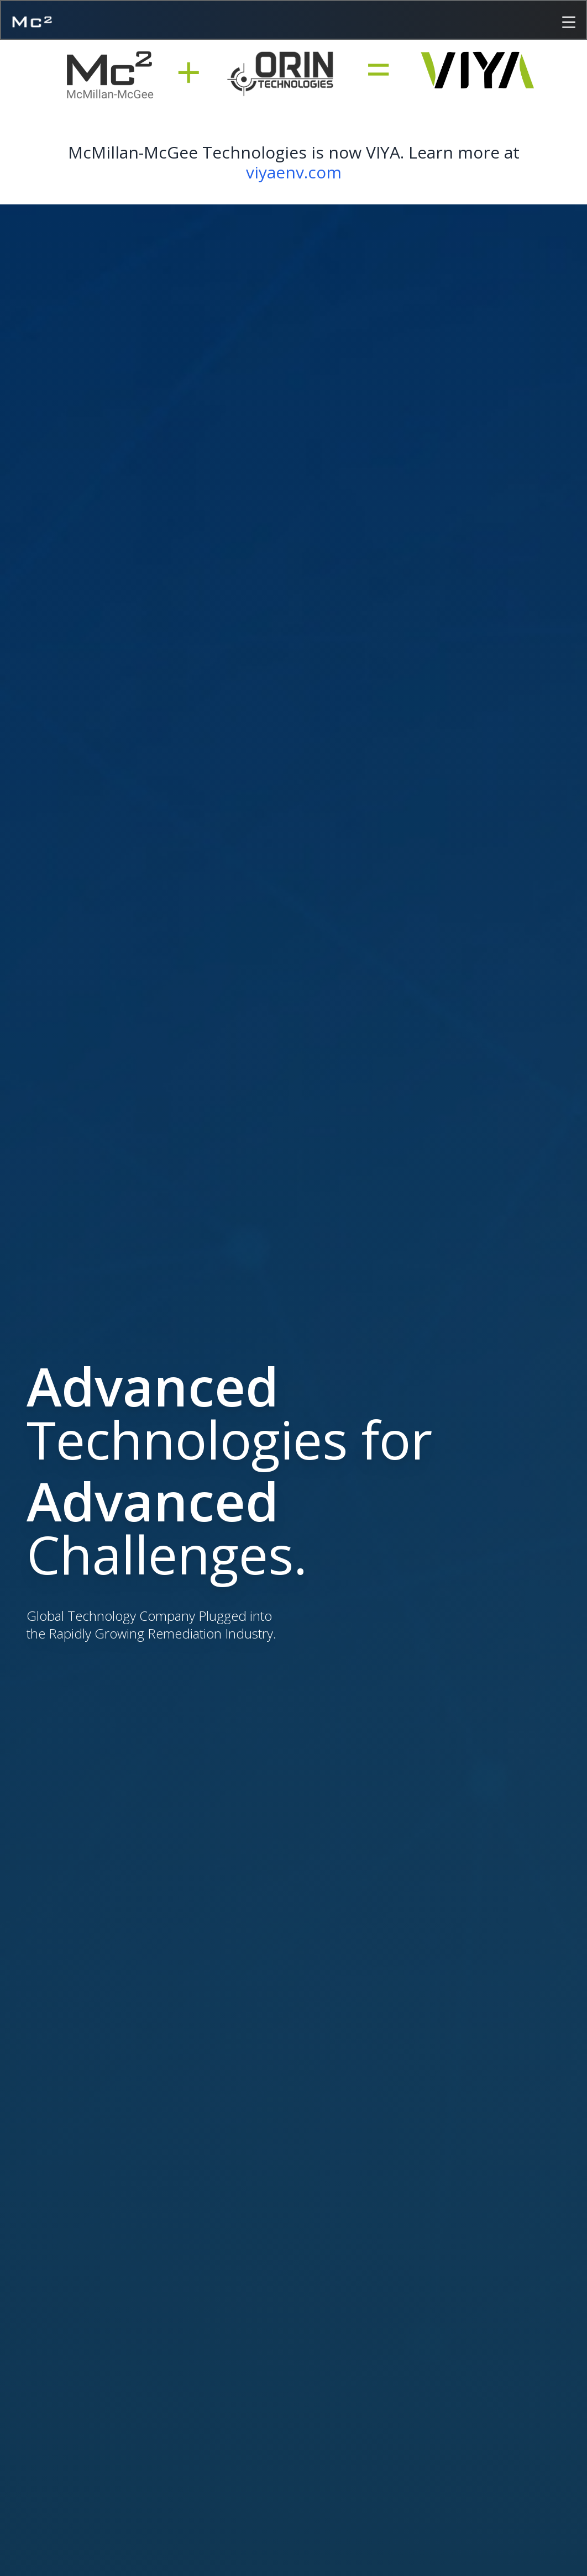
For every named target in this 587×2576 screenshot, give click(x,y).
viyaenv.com (294, 172)
